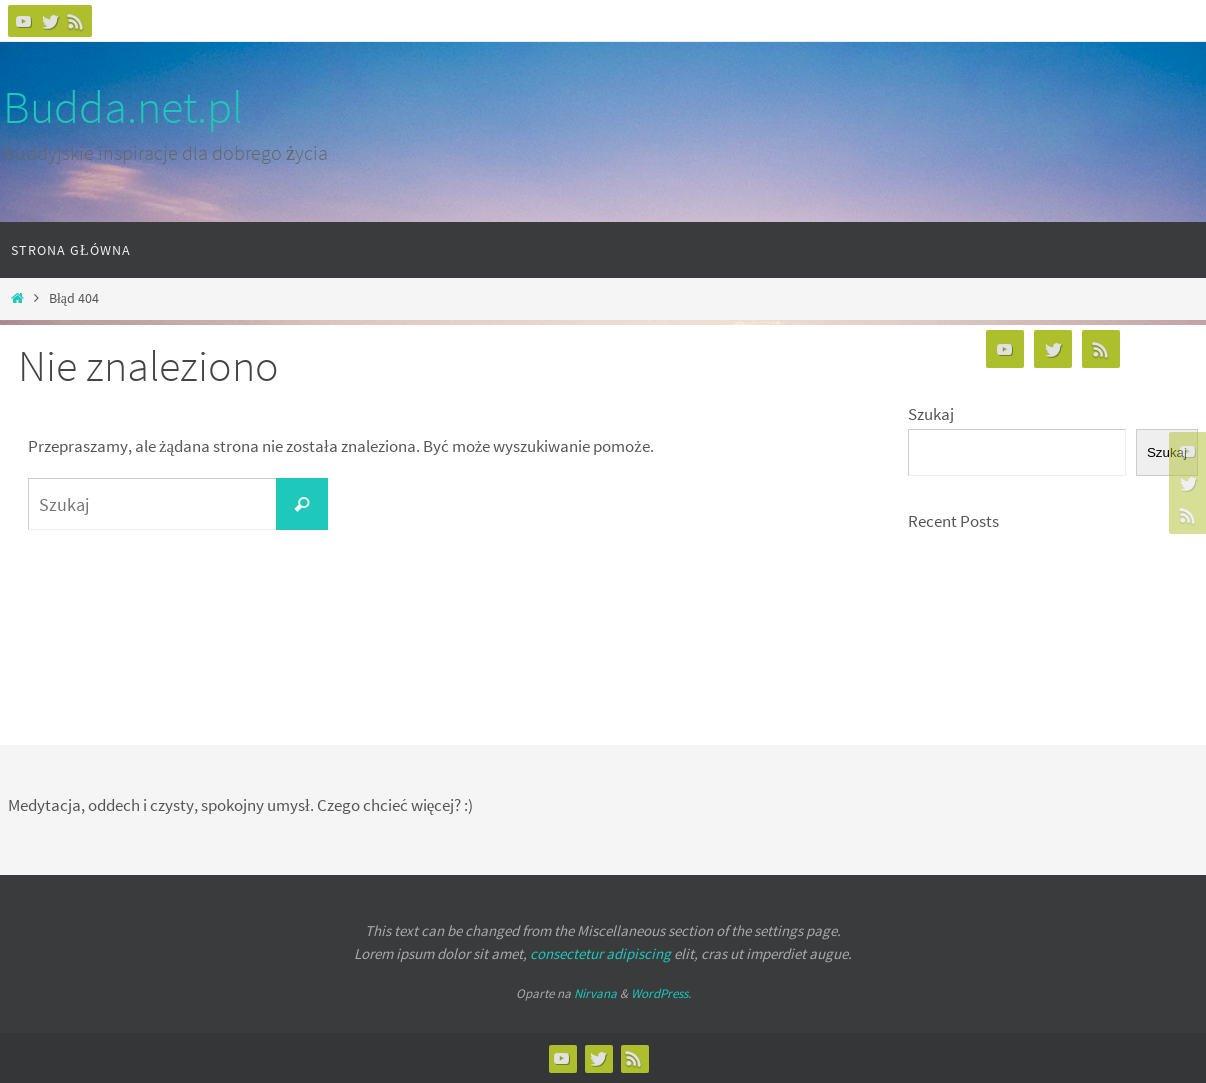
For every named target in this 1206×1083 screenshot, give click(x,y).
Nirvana (595, 993)
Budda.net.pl (123, 107)
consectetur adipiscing (600, 953)
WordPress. (661, 993)
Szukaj (931, 414)
